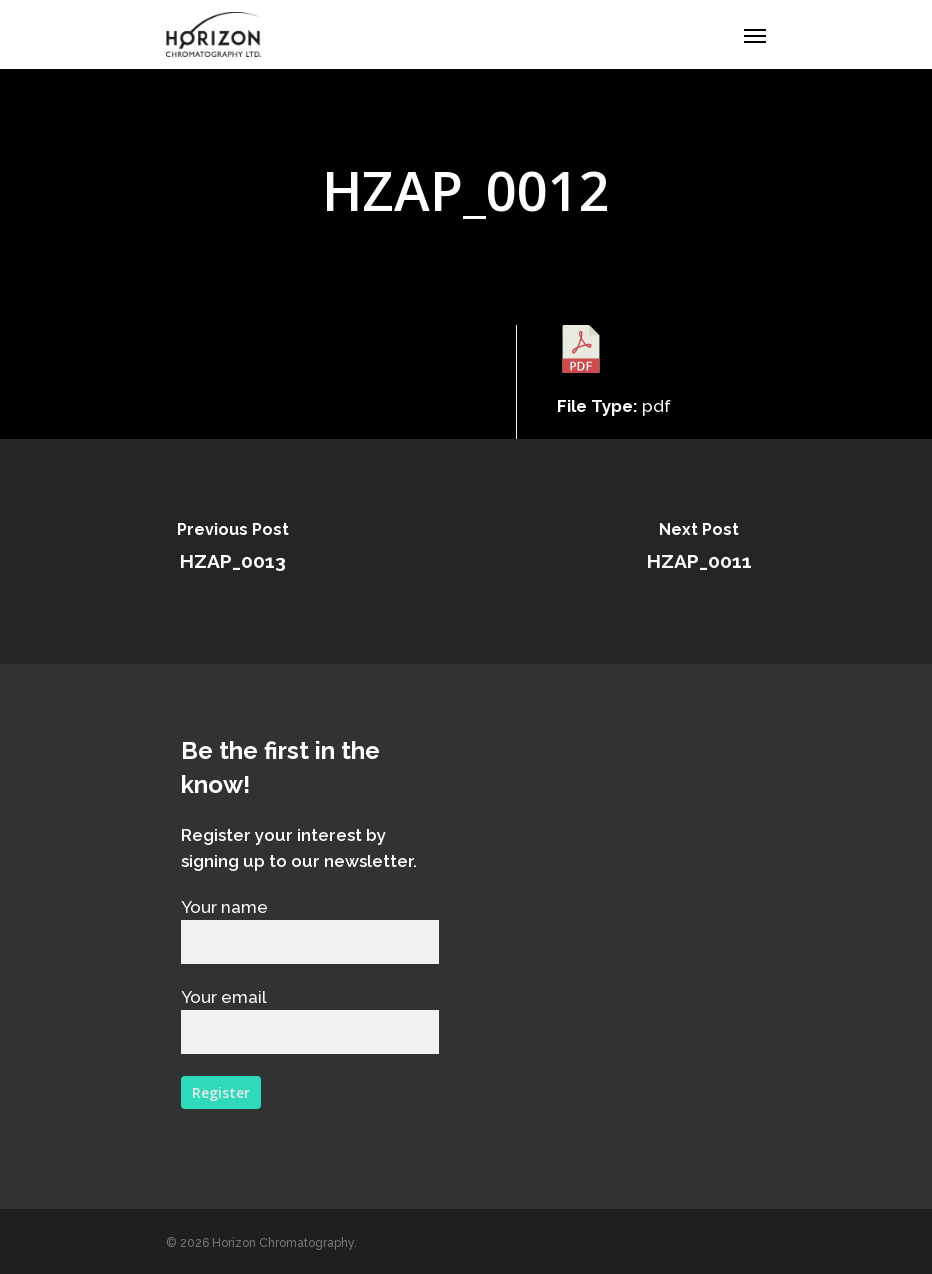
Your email (310, 1020)
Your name (310, 930)
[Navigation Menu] (755, 35)
